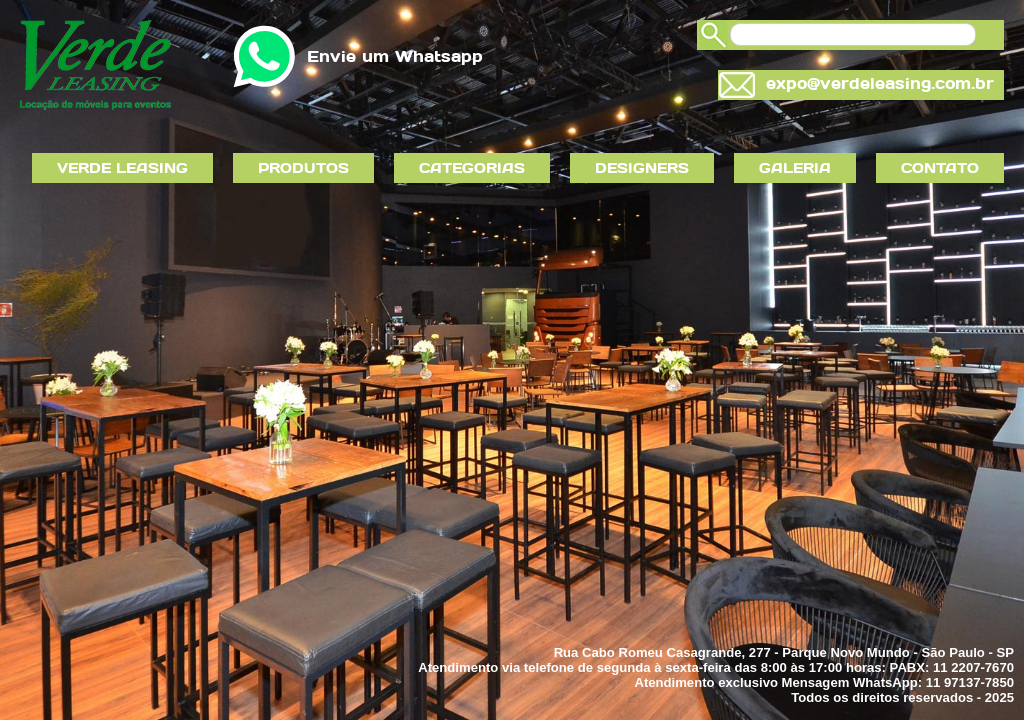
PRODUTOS (303, 168)
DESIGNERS (642, 168)
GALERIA (795, 168)
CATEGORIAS (472, 168)
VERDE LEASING (122, 168)
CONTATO (940, 168)
